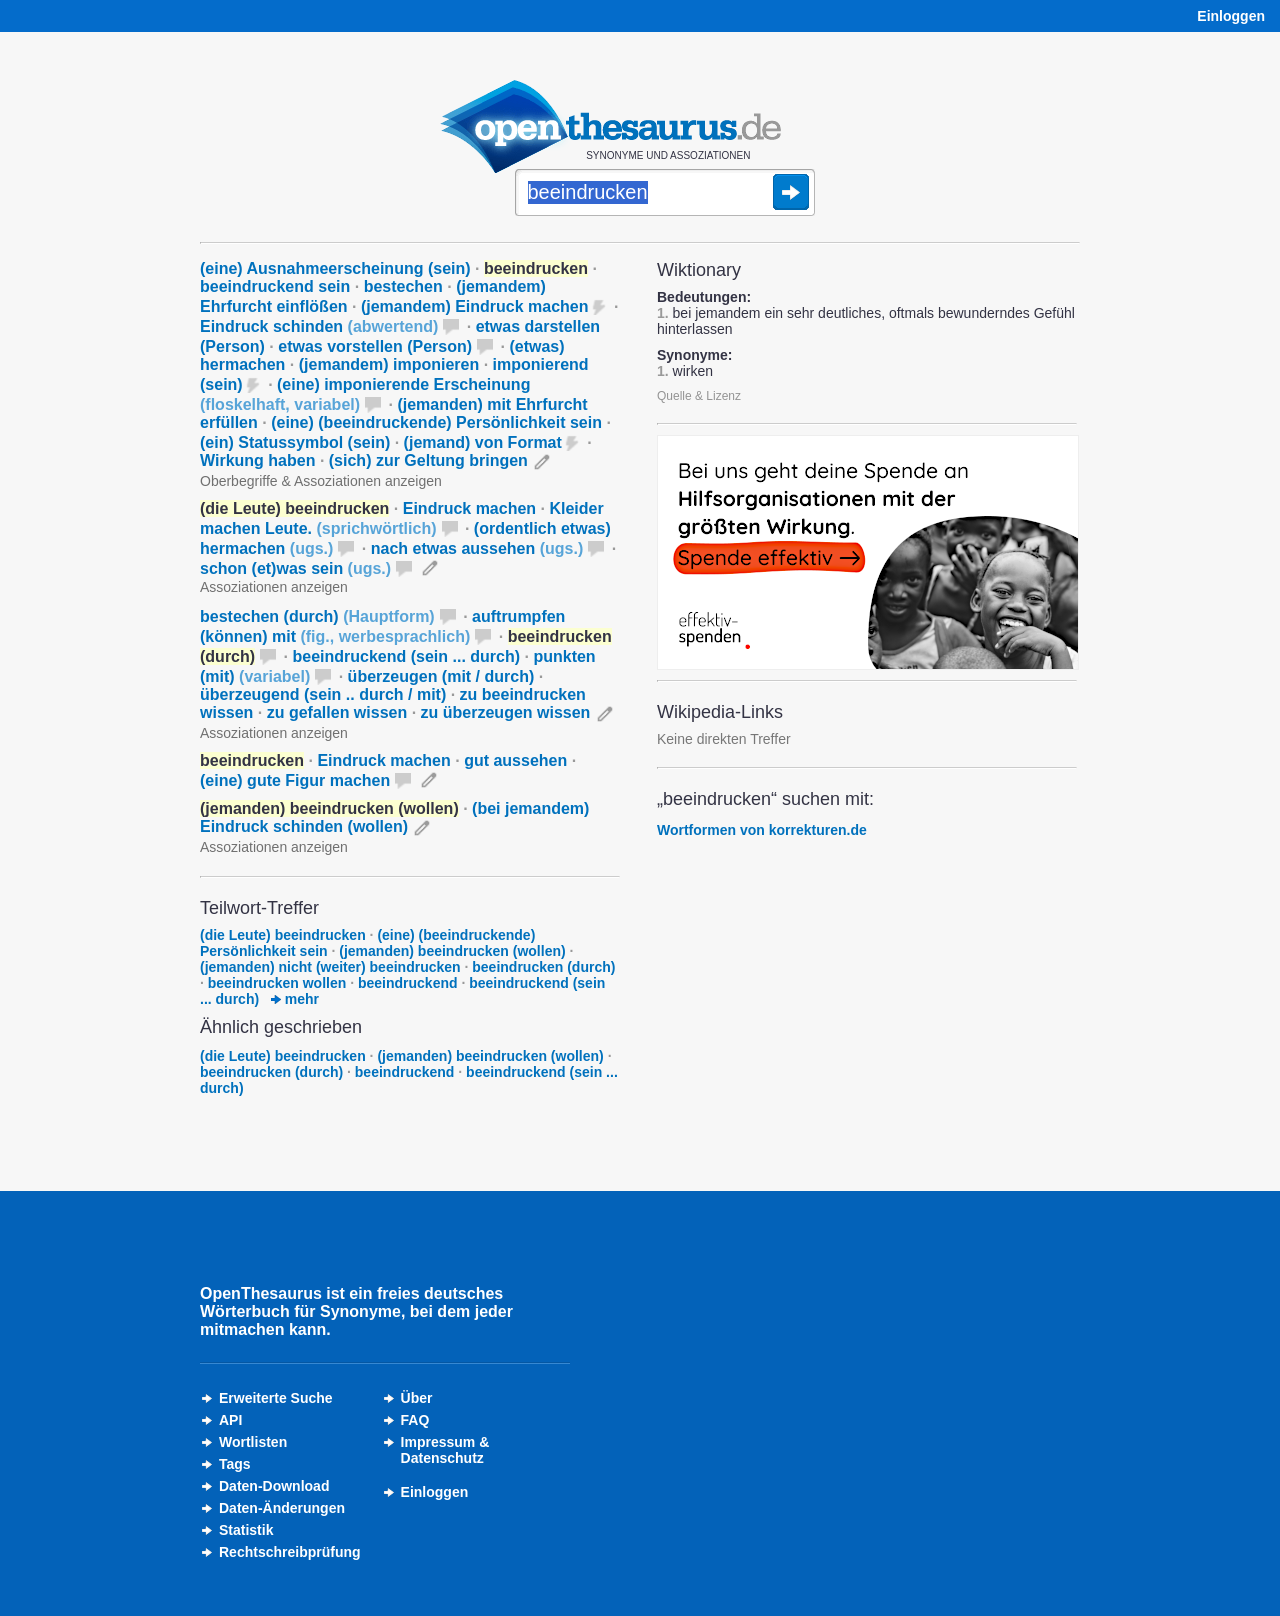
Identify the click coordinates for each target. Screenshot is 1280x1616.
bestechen (403, 286)
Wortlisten (253, 1442)
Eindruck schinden (319, 326)
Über (417, 1398)
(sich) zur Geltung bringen (428, 460)
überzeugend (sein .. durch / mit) (323, 694)
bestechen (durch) (317, 616)
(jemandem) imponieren (389, 364)
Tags (235, 1464)
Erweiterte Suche (276, 1398)
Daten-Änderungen (282, 1508)
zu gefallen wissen (337, 712)
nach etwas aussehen (477, 548)
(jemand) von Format (483, 442)
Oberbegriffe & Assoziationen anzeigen (321, 481)
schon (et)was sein (295, 568)
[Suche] (665, 194)
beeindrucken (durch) (543, 967)
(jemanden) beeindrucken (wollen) (452, 951)
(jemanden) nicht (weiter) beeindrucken (330, 967)
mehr (295, 999)
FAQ (415, 1420)
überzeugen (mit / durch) (441, 676)
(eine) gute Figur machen (295, 780)
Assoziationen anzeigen (274, 587)
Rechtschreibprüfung (290, 1552)
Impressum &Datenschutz (445, 1450)
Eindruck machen (469, 508)
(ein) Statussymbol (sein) (295, 442)
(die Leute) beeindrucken (283, 935)
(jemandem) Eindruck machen (475, 306)
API (230, 1420)
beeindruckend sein (275, 286)
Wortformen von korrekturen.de (762, 830)
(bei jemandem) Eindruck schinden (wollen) (394, 817)
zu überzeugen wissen (506, 712)
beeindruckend (408, 983)
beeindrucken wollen (277, 983)
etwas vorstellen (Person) (375, 346)
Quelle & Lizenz (699, 396)
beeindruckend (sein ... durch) (406, 656)
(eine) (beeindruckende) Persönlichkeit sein (436, 422)
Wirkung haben (257, 460)
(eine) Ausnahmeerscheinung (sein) (335, 268)
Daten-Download (274, 1486)
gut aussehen (515, 760)
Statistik (246, 1530)
